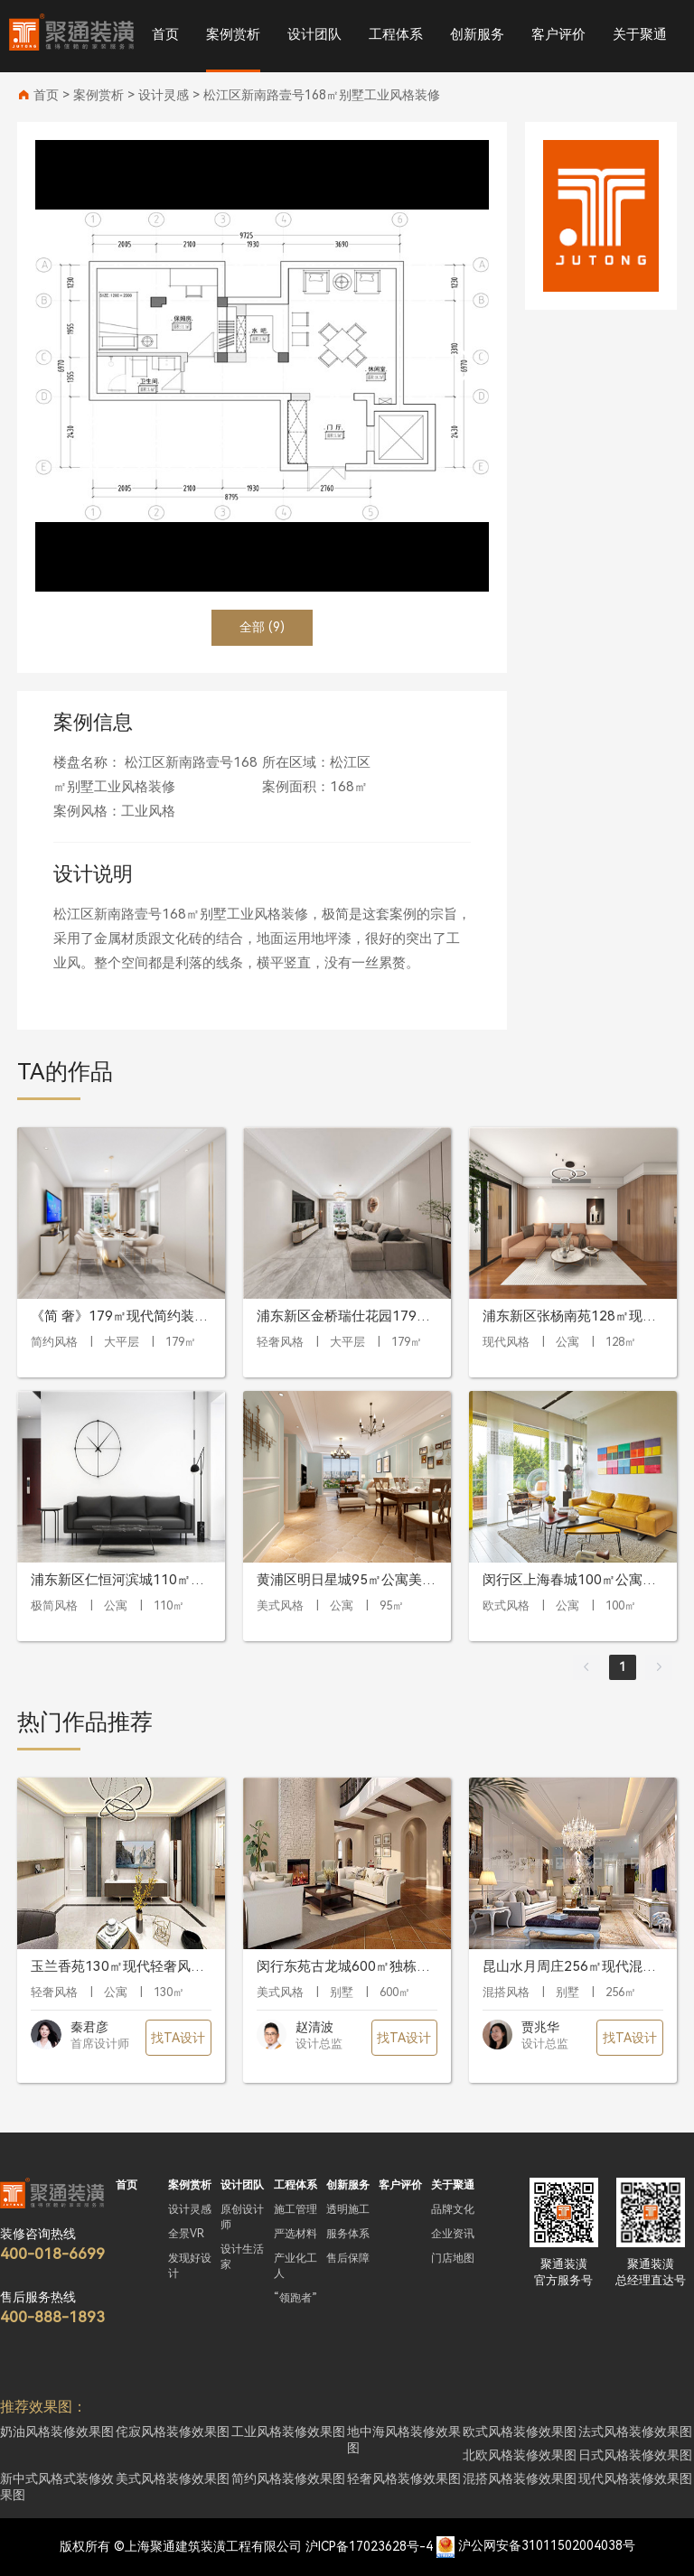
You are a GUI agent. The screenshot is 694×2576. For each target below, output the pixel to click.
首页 (165, 34)
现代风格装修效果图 (635, 2478)
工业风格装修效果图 (288, 2431)
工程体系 (396, 34)
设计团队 (314, 34)
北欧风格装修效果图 (520, 2455)
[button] (467, 366)
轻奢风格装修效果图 (404, 2478)
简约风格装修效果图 (288, 2478)
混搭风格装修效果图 (520, 2478)
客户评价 (558, 34)
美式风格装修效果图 (173, 2478)
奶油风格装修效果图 (57, 2431)
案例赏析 (233, 34)
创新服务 (477, 34)
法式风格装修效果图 (635, 2431)
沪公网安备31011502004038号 (546, 2546)
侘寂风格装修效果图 (173, 2431)
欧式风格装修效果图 (520, 2431)
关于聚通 (640, 34)
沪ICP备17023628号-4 (369, 2546)
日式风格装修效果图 (635, 2455)
